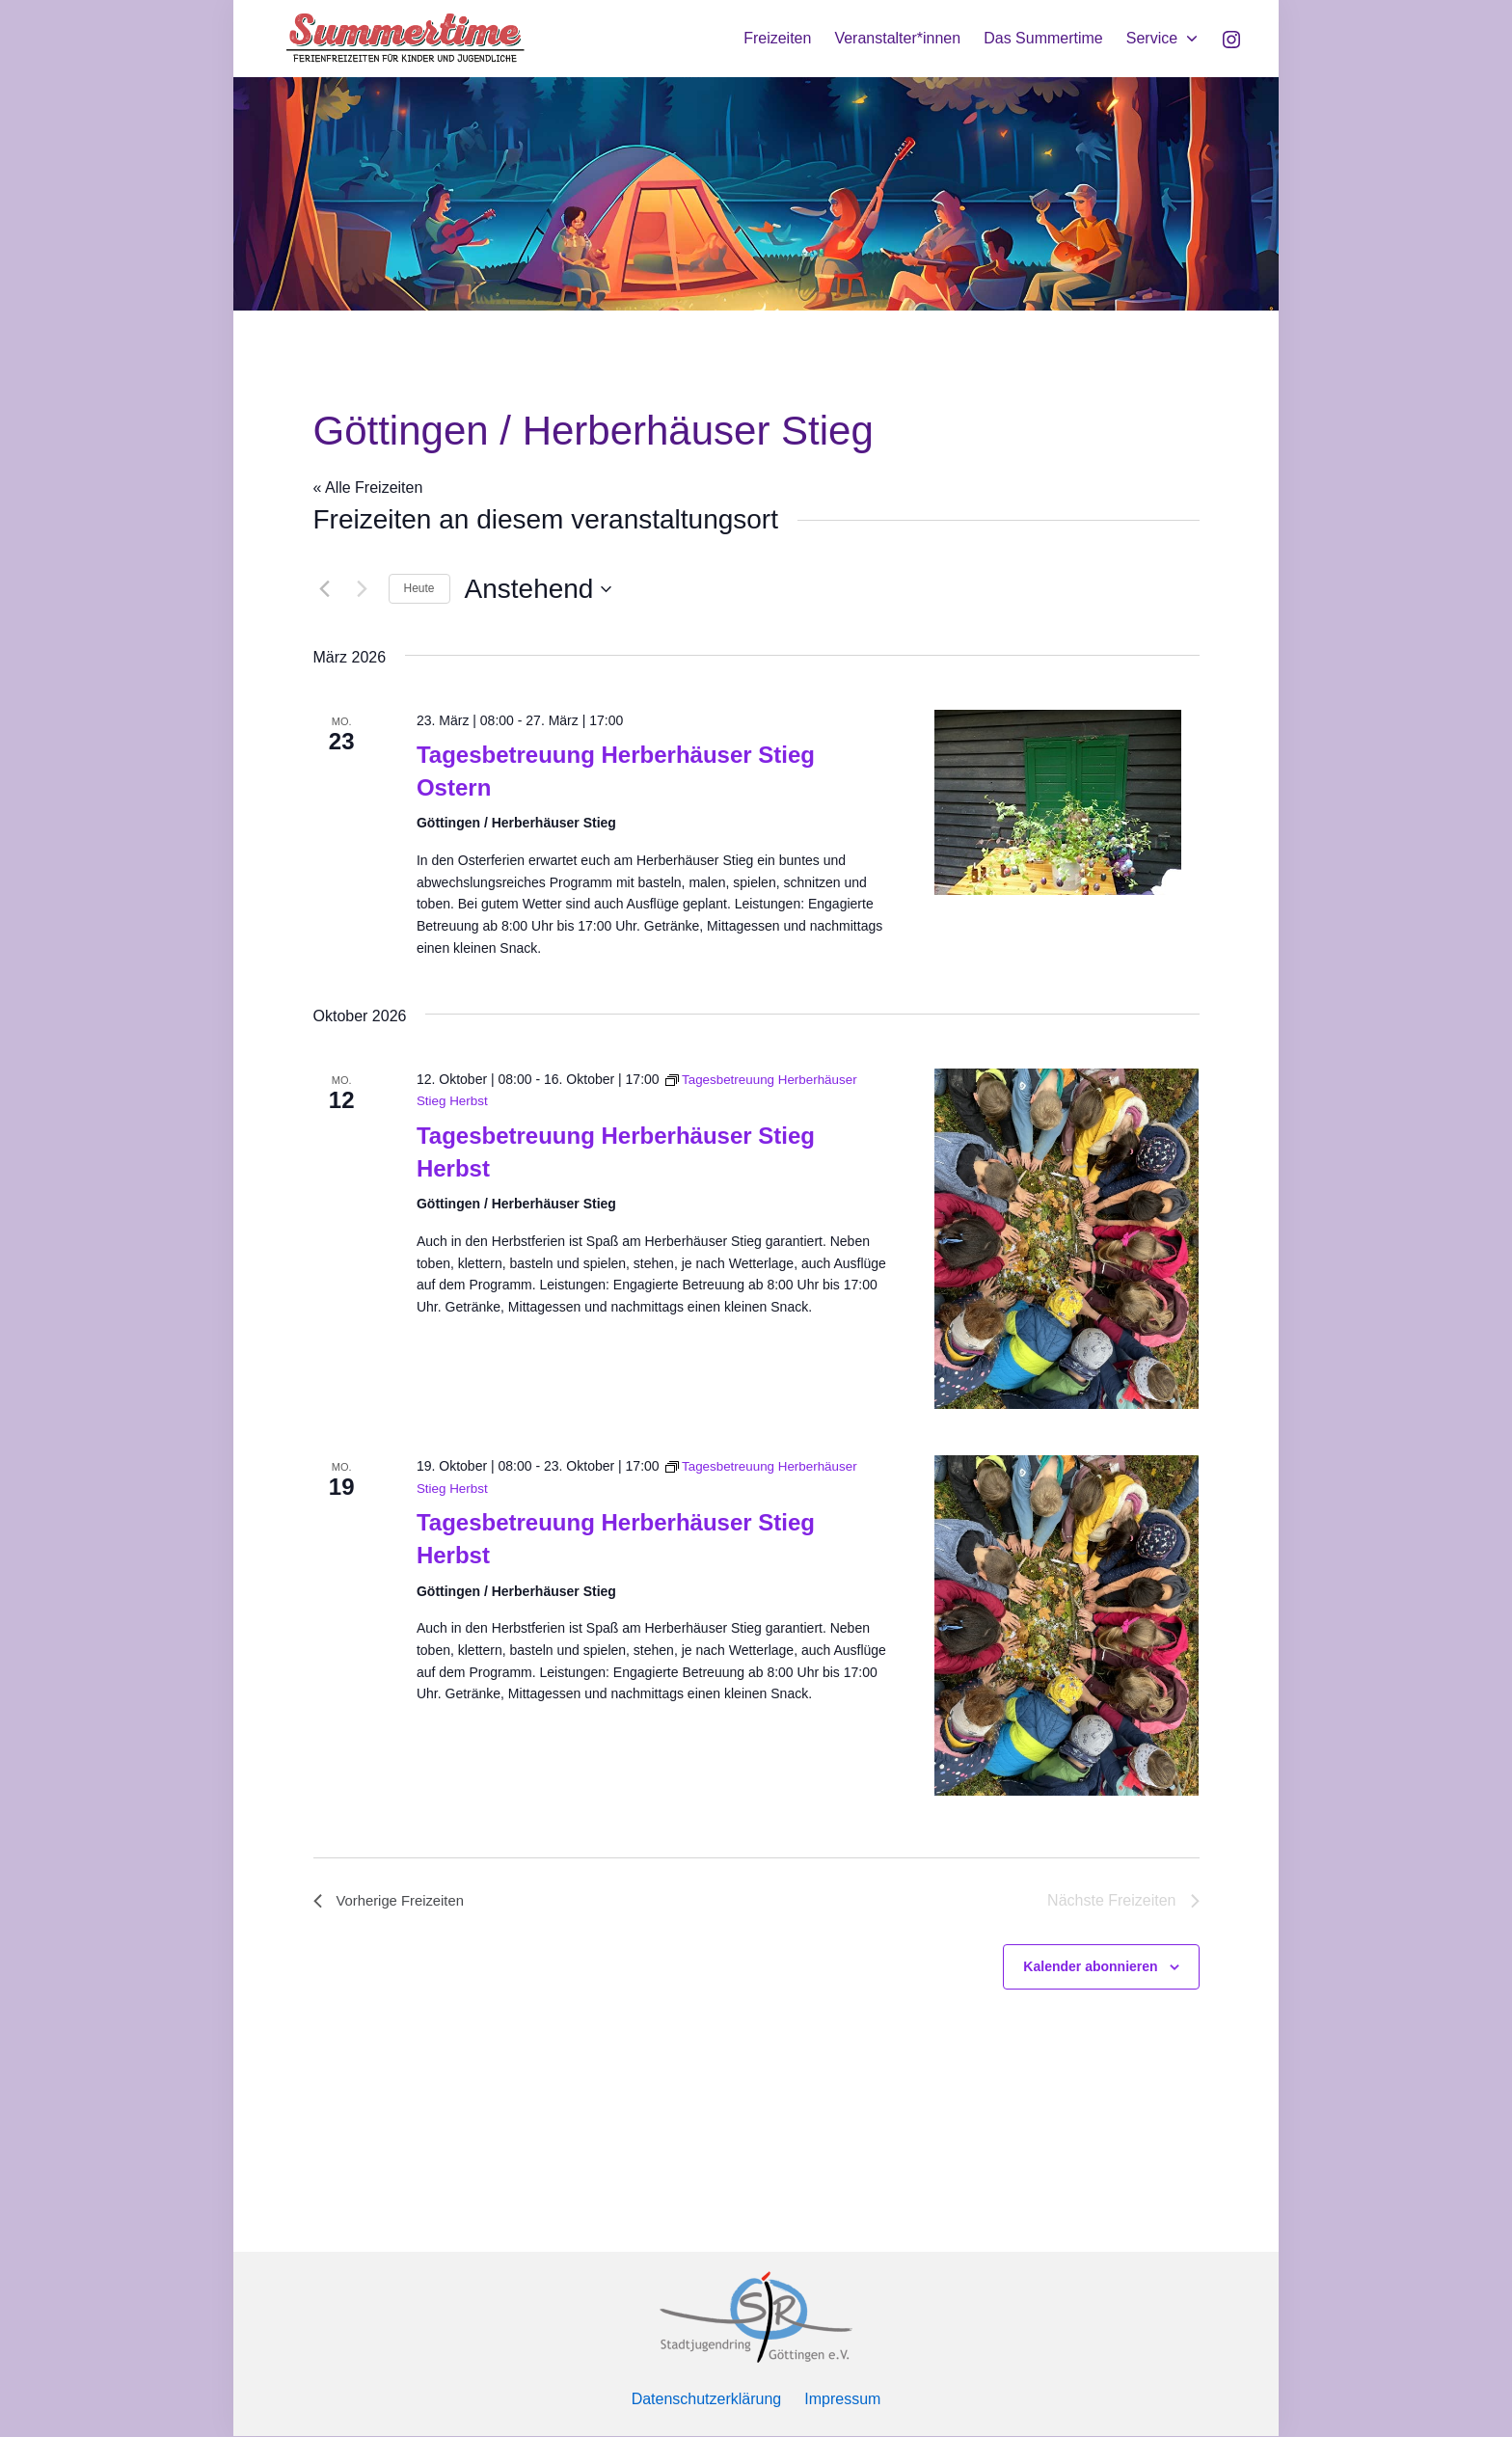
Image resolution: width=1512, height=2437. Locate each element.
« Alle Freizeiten (368, 487)
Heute (419, 588)
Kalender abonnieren (1090, 1967)
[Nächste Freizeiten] (362, 589)
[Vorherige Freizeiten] (325, 589)
